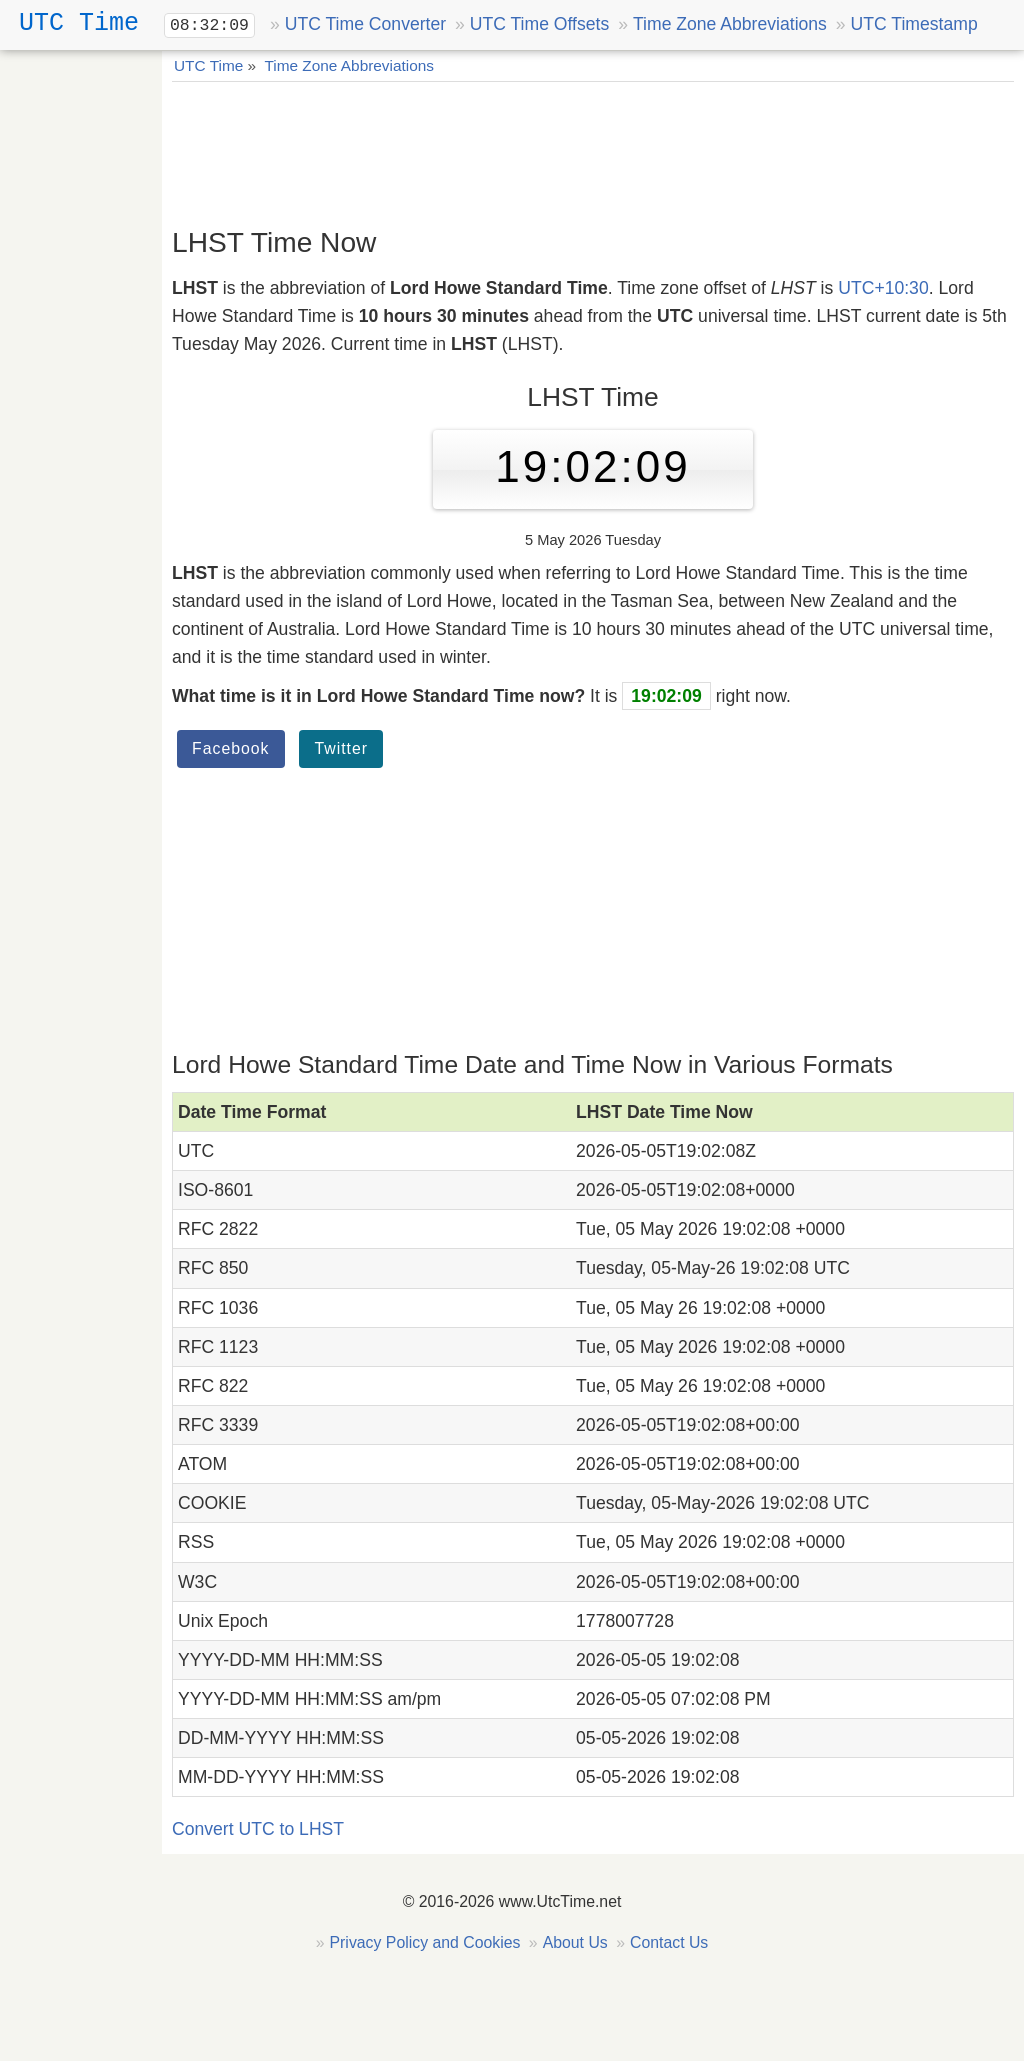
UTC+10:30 (883, 288)
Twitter (341, 748)
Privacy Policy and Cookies (425, 1942)
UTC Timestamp (914, 24)
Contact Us (669, 1942)
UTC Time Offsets (539, 24)
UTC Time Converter (365, 24)
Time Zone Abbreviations (730, 24)
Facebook (231, 748)
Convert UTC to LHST (258, 1829)
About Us (575, 1942)
